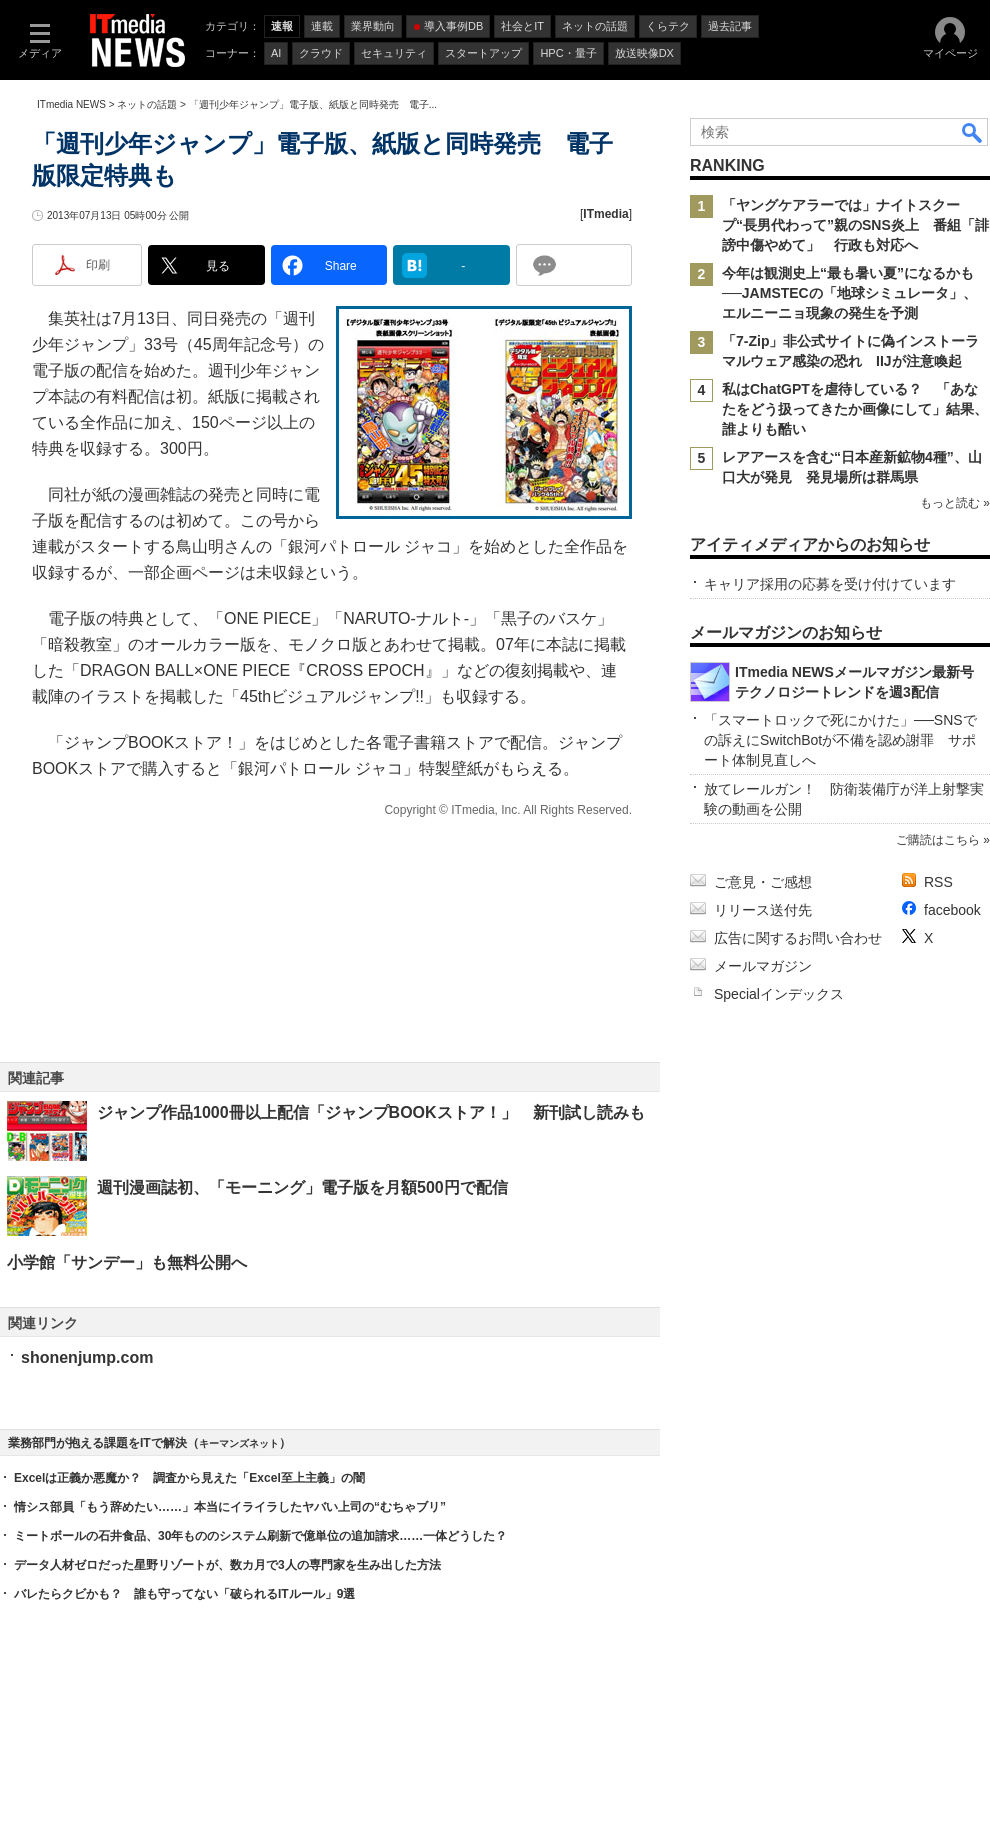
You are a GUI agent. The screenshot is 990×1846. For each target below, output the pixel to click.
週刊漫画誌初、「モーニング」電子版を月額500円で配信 (302, 1187)
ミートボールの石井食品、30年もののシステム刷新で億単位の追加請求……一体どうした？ (260, 1536)
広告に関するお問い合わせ (798, 938)
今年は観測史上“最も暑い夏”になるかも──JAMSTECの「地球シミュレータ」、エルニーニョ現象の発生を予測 (849, 293)
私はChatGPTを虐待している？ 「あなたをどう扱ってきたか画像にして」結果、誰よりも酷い (855, 409)
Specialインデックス (779, 994)
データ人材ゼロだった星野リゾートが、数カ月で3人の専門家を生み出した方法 (227, 1565)
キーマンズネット (239, 1443)
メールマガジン (763, 966)
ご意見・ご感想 (763, 882)
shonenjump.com (87, 1357)
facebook (952, 910)
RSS (938, 882)
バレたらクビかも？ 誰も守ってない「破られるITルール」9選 (184, 1594)
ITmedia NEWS (71, 104)
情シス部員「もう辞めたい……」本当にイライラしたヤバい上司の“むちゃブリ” (230, 1507)
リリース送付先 (763, 910)
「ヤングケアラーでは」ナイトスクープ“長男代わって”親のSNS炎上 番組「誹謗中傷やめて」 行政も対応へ (855, 225)
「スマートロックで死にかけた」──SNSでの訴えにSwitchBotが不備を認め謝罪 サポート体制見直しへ (840, 740)
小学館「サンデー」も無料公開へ (127, 1262)
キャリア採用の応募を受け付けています (830, 584)
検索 (973, 132)
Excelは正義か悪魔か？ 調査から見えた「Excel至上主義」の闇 (189, 1478)
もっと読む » (955, 503)
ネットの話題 (147, 104)
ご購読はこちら (938, 840)
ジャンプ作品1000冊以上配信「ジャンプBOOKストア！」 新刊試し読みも (371, 1112)
